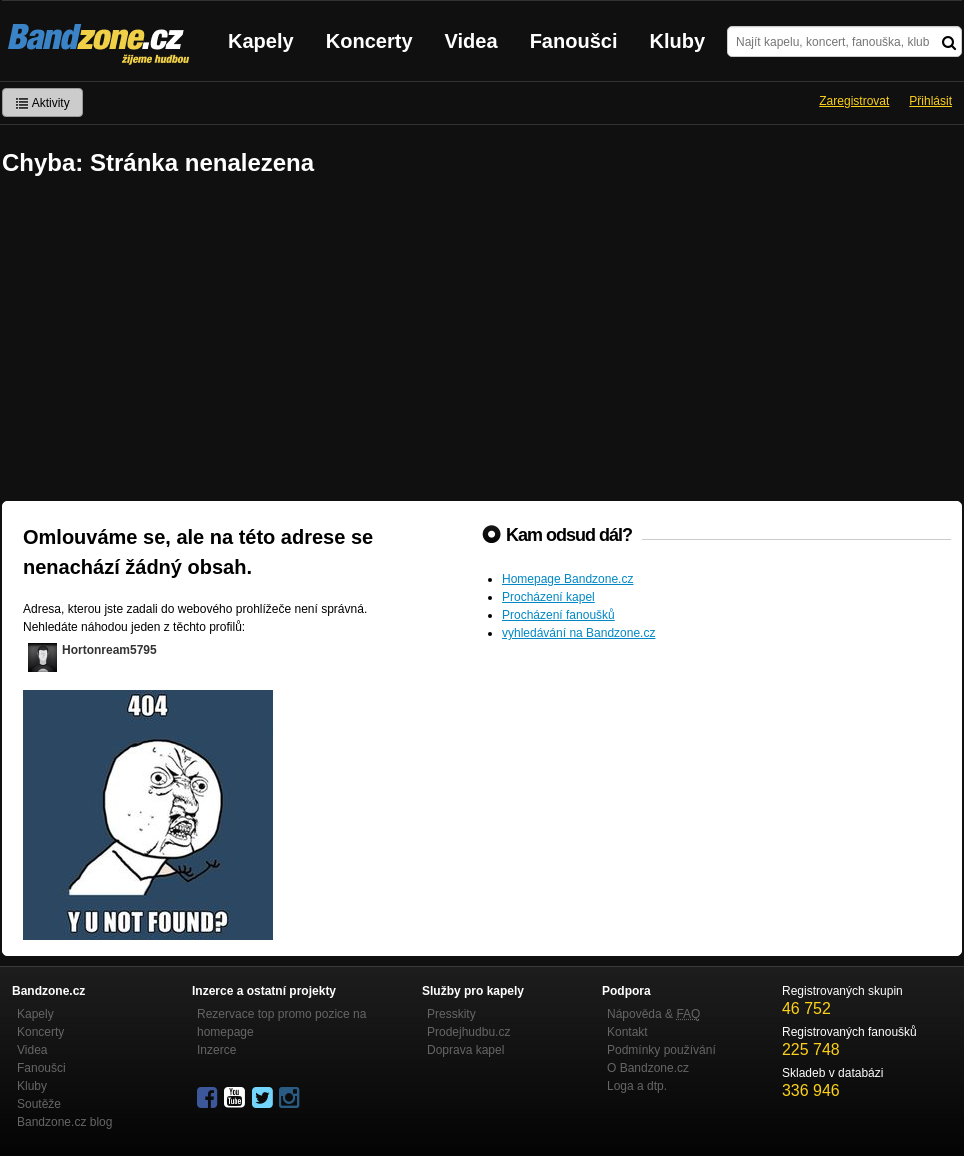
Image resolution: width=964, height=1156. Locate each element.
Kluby (678, 41)
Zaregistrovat (854, 101)
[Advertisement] (482, 341)
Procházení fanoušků (558, 615)
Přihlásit (930, 101)
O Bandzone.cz (648, 1068)
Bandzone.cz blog (64, 1122)
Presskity (451, 1014)
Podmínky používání (661, 1050)
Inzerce (216, 1050)
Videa (471, 41)
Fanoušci (574, 41)
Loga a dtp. (637, 1086)
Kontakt (627, 1032)
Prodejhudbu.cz (468, 1032)
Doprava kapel (465, 1050)
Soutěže (39, 1104)
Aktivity (42, 103)
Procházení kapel (548, 597)
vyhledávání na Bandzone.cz (578, 633)
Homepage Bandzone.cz (567, 579)
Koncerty (369, 41)
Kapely (261, 41)
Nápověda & (653, 1014)
